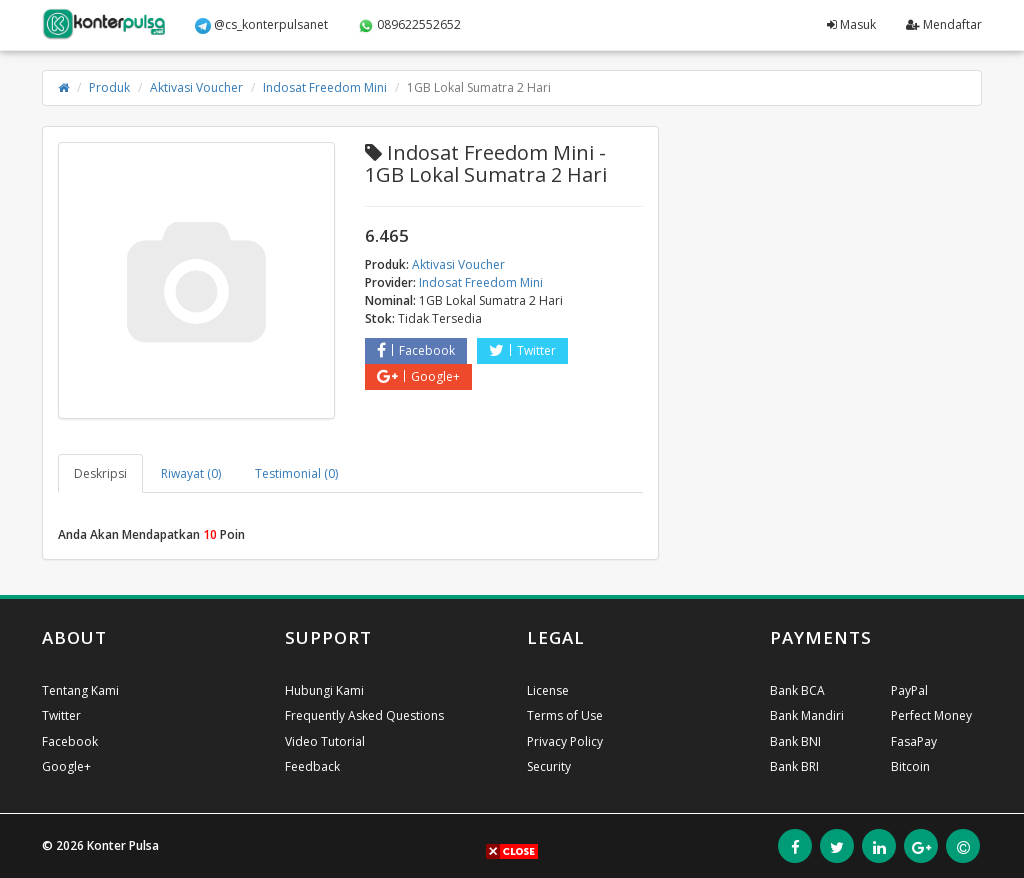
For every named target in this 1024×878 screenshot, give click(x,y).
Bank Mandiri (807, 715)
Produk (109, 87)
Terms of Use (565, 715)
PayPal (909, 690)
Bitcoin (910, 766)
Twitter (522, 350)
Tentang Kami (80, 690)
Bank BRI (794, 766)
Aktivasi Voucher (196, 87)
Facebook (416, 350)
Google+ (418, 376)
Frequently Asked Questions (364, 715)
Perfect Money (931, 715)
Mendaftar (944, 24)
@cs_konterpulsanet (261, 25)
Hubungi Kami (324, 690)
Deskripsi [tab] (100, 473)
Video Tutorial (325, 741)
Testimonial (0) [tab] (296, 473)
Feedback (312, 766)
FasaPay (914, 741)
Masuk (851, 24)
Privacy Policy (565, 741)
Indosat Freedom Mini (325, 87)
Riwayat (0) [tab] (191, 473)
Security (549, 766)
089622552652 (409, 25)
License (548, 690)
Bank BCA (797, 690)
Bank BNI (795, 741)
